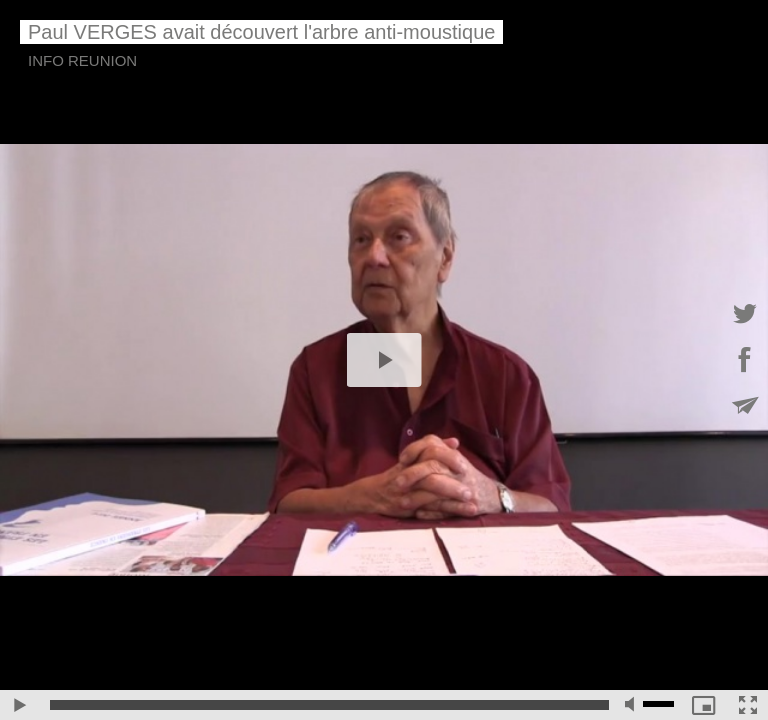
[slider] (329, 705)
